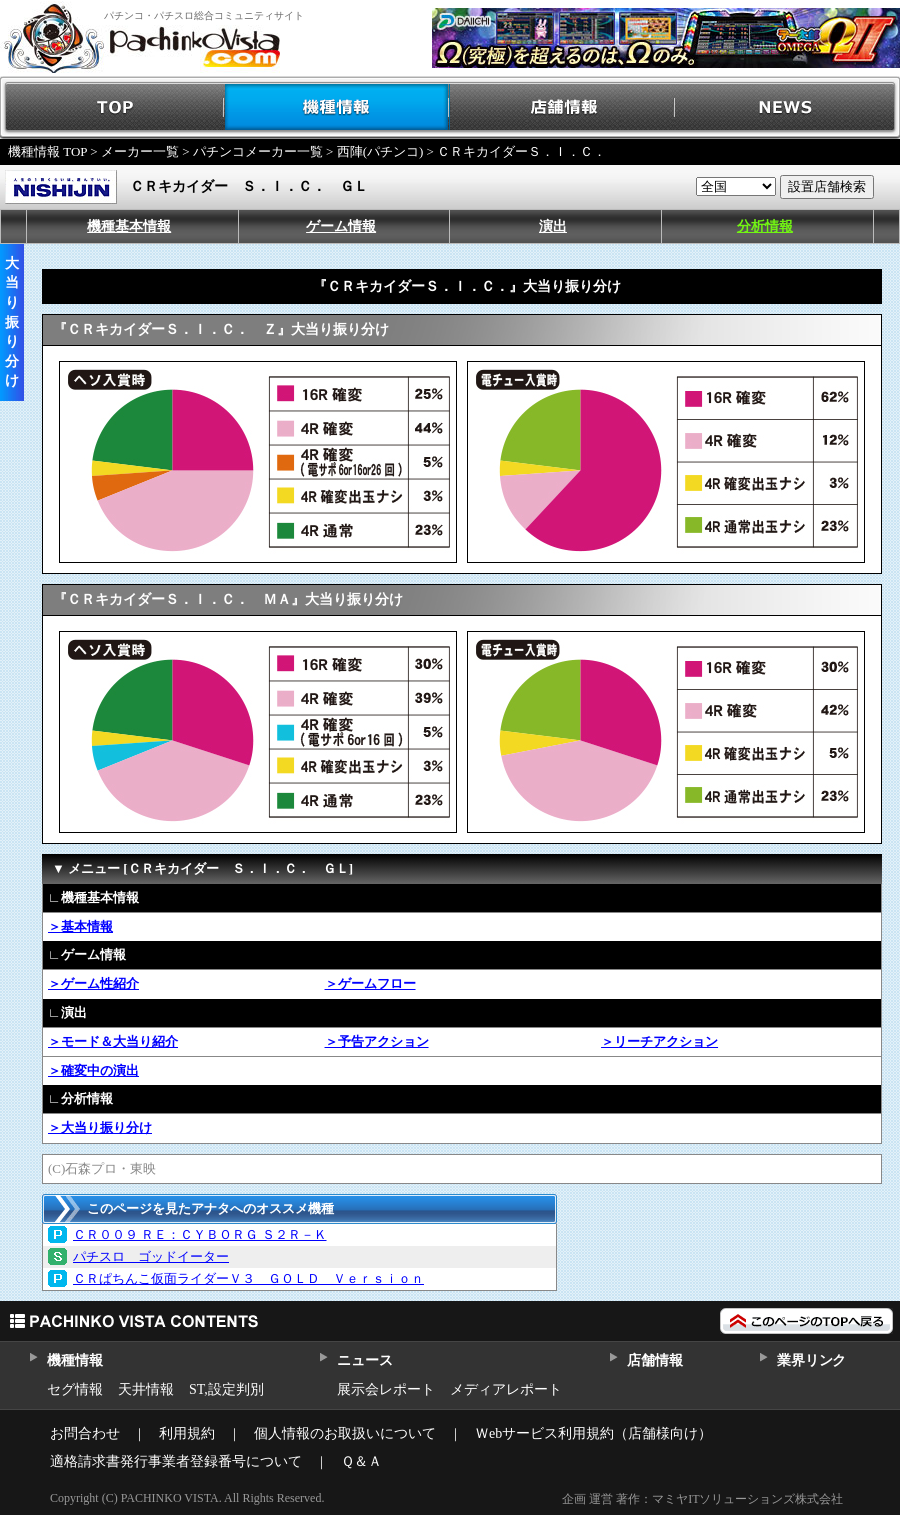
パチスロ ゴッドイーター (151, 1256)
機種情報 (337, 107)
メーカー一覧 (140, 151)
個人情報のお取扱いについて (345, 1433)
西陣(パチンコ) (380, 151)
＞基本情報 (80, 926)
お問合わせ (85, 1433)
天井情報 (146, 1389)
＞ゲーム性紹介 (93, 983)
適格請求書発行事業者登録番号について (176, 1461)
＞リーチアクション (659, 1041)
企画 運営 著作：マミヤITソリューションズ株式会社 (702, 1499)
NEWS (787, 107)
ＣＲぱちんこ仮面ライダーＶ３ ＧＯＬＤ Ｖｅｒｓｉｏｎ (248, 1278)
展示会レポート (386, 1389)
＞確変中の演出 (93, 1070)
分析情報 (765, 226)
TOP (112, 107)
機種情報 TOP (47, 151)
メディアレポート (506, 1389)
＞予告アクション (377, 1041)
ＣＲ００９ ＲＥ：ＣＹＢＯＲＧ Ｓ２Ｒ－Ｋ (200, 1234)
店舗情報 (562, 107)
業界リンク (811, 1360)
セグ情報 (75, 1389)
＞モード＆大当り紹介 (113, 1041)
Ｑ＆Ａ (361, 1461)
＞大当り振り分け (100, 1127)
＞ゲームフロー (370, 983)
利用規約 (187, 1433)
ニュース (364, 1360)
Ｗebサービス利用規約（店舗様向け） (593, 1433)
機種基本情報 (129, 226)
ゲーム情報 (341, 226)
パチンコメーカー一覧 (258, 151)
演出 (553, 226)
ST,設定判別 (226, 1389)
